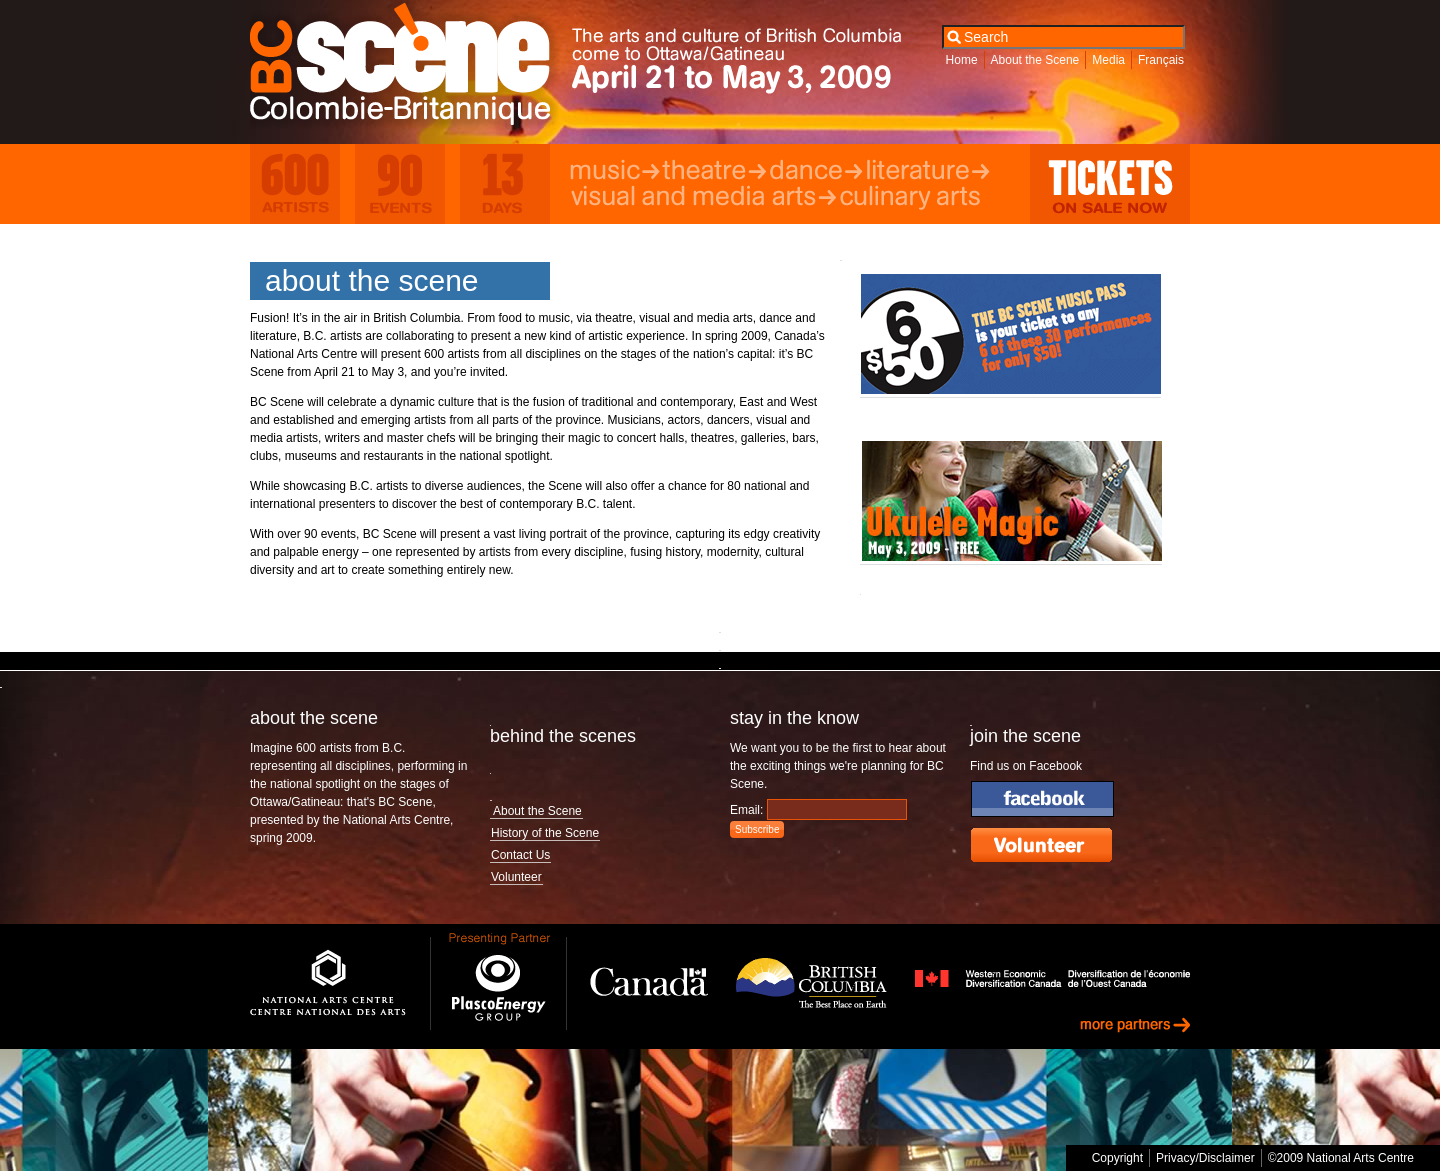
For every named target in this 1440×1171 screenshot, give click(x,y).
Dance (815, 172)
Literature (927, 172)
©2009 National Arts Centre (1341, 1158)
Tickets (1110, 184)
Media (1108, 60)
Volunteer (516, 877)
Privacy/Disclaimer (1205, 1158)
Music (615, 172)
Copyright (1117, 1158)
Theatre (714, 172)
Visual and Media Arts (703, 198)
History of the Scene (545, 833)
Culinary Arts (918, 198)
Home (962, 60)
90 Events (400, 184)
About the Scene (1035, 60)
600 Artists (295, 184)
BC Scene (414, 69)
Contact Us (520, 855)
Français (1161, 60)
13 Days (505, 184)
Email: (746, 810)
